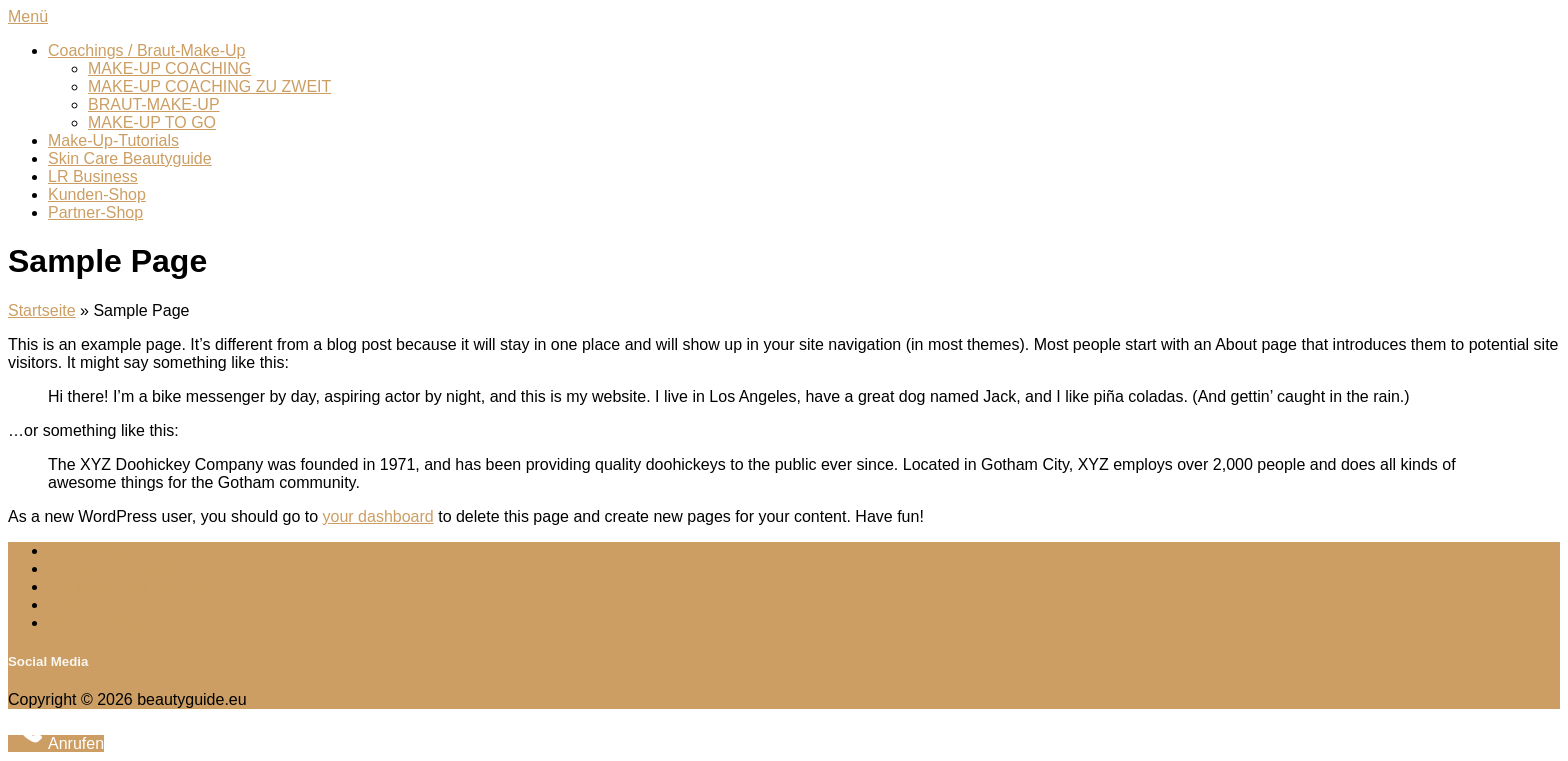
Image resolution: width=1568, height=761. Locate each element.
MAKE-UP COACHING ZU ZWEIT (209, 86)
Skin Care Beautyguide (130, 158)
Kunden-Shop (97, 194)
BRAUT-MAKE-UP (154, 104)
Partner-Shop (95, 212)
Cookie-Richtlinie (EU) (126, 586)
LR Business (93, 176)
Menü (28, 16)
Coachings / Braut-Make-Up (146, 50)
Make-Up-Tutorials (113, 140)
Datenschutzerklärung (126, 568)
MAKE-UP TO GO (152, 122)
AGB (65, 604)
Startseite (42, 310)
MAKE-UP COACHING (169, 68)
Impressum (87, 550)
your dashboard (378, 516)
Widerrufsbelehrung (118, 622)
